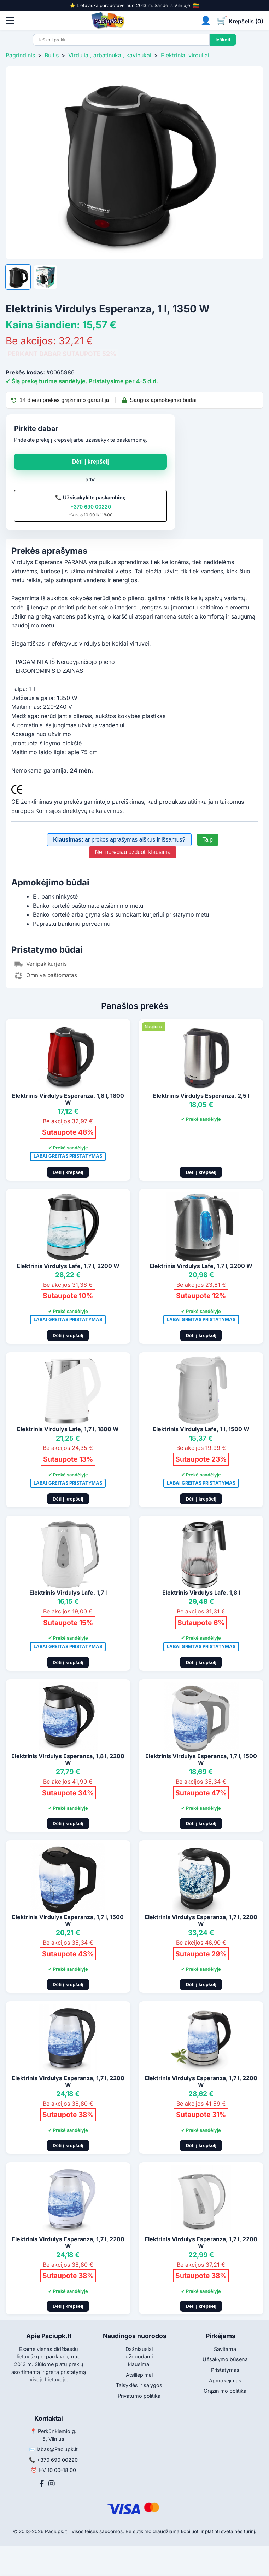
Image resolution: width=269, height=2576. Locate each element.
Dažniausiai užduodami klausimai (139, 2356)
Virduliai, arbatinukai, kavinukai (109, 55)
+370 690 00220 (90, 507)
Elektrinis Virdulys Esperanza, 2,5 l (201, 1095)
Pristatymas (225, 2370)
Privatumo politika (139, 2396)
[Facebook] (42, 2483)
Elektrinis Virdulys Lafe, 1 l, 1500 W (201, 1429)
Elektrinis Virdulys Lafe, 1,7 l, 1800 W (68, 1429)
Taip (208, 840)
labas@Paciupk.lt (57, 2449)
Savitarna (225, 2349)
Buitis (52, 55)
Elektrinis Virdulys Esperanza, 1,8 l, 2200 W (67, 1759)
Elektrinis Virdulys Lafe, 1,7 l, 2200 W (68, 1265)
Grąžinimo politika (225, 2391)
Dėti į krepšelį (90, 462)
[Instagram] (51, 2483)
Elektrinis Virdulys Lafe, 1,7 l (68, 1592)
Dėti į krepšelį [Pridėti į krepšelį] (68, 1172)
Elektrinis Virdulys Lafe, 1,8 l (201, 1592)
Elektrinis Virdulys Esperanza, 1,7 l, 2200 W (201, 1920)
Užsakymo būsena (225, 2359)
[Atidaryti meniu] (10, 20)
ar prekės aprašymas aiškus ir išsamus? (119, 840)
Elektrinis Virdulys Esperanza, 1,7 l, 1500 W (201, 1759)
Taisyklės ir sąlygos (139, 2385)
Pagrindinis (20, 55)
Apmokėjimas (225, 2380)
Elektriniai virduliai (185, 55)
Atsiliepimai (139, 2375)
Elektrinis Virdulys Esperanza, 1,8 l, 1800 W (68, 1099)
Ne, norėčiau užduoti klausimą (132, 852)
